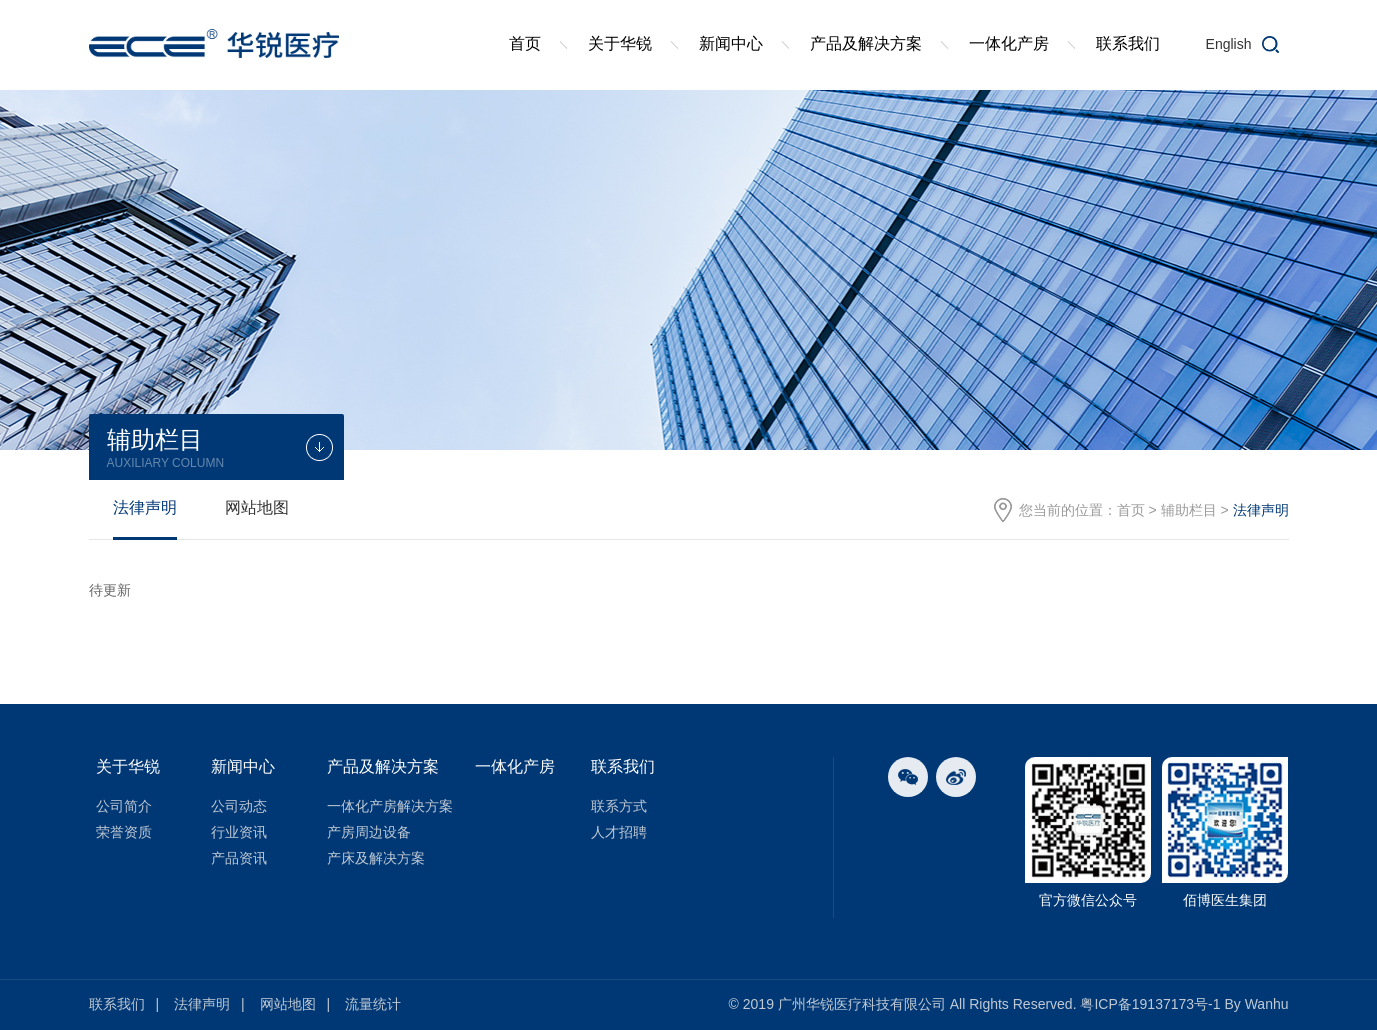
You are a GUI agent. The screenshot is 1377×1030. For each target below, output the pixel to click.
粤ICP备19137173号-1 (1150, 1004)
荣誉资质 (124, 832)
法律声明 (145, 507)
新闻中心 (731, 43)
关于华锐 (620, 43)
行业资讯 (239, 832)
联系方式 (619, 806)
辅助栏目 (1189, 510)
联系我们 (1128, 43)
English (1229, 44)
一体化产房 (1009, 43)
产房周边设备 (369, 832)
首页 (525, 43)
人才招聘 (619, 832)
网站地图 (257, 507)
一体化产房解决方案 (390, 806)
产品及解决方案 (866, 43)
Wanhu (1267, 1004)
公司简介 (124, 806)
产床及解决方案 (376, 858)
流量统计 (373, 1004)
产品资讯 (239, 858)
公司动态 (239, 806)
